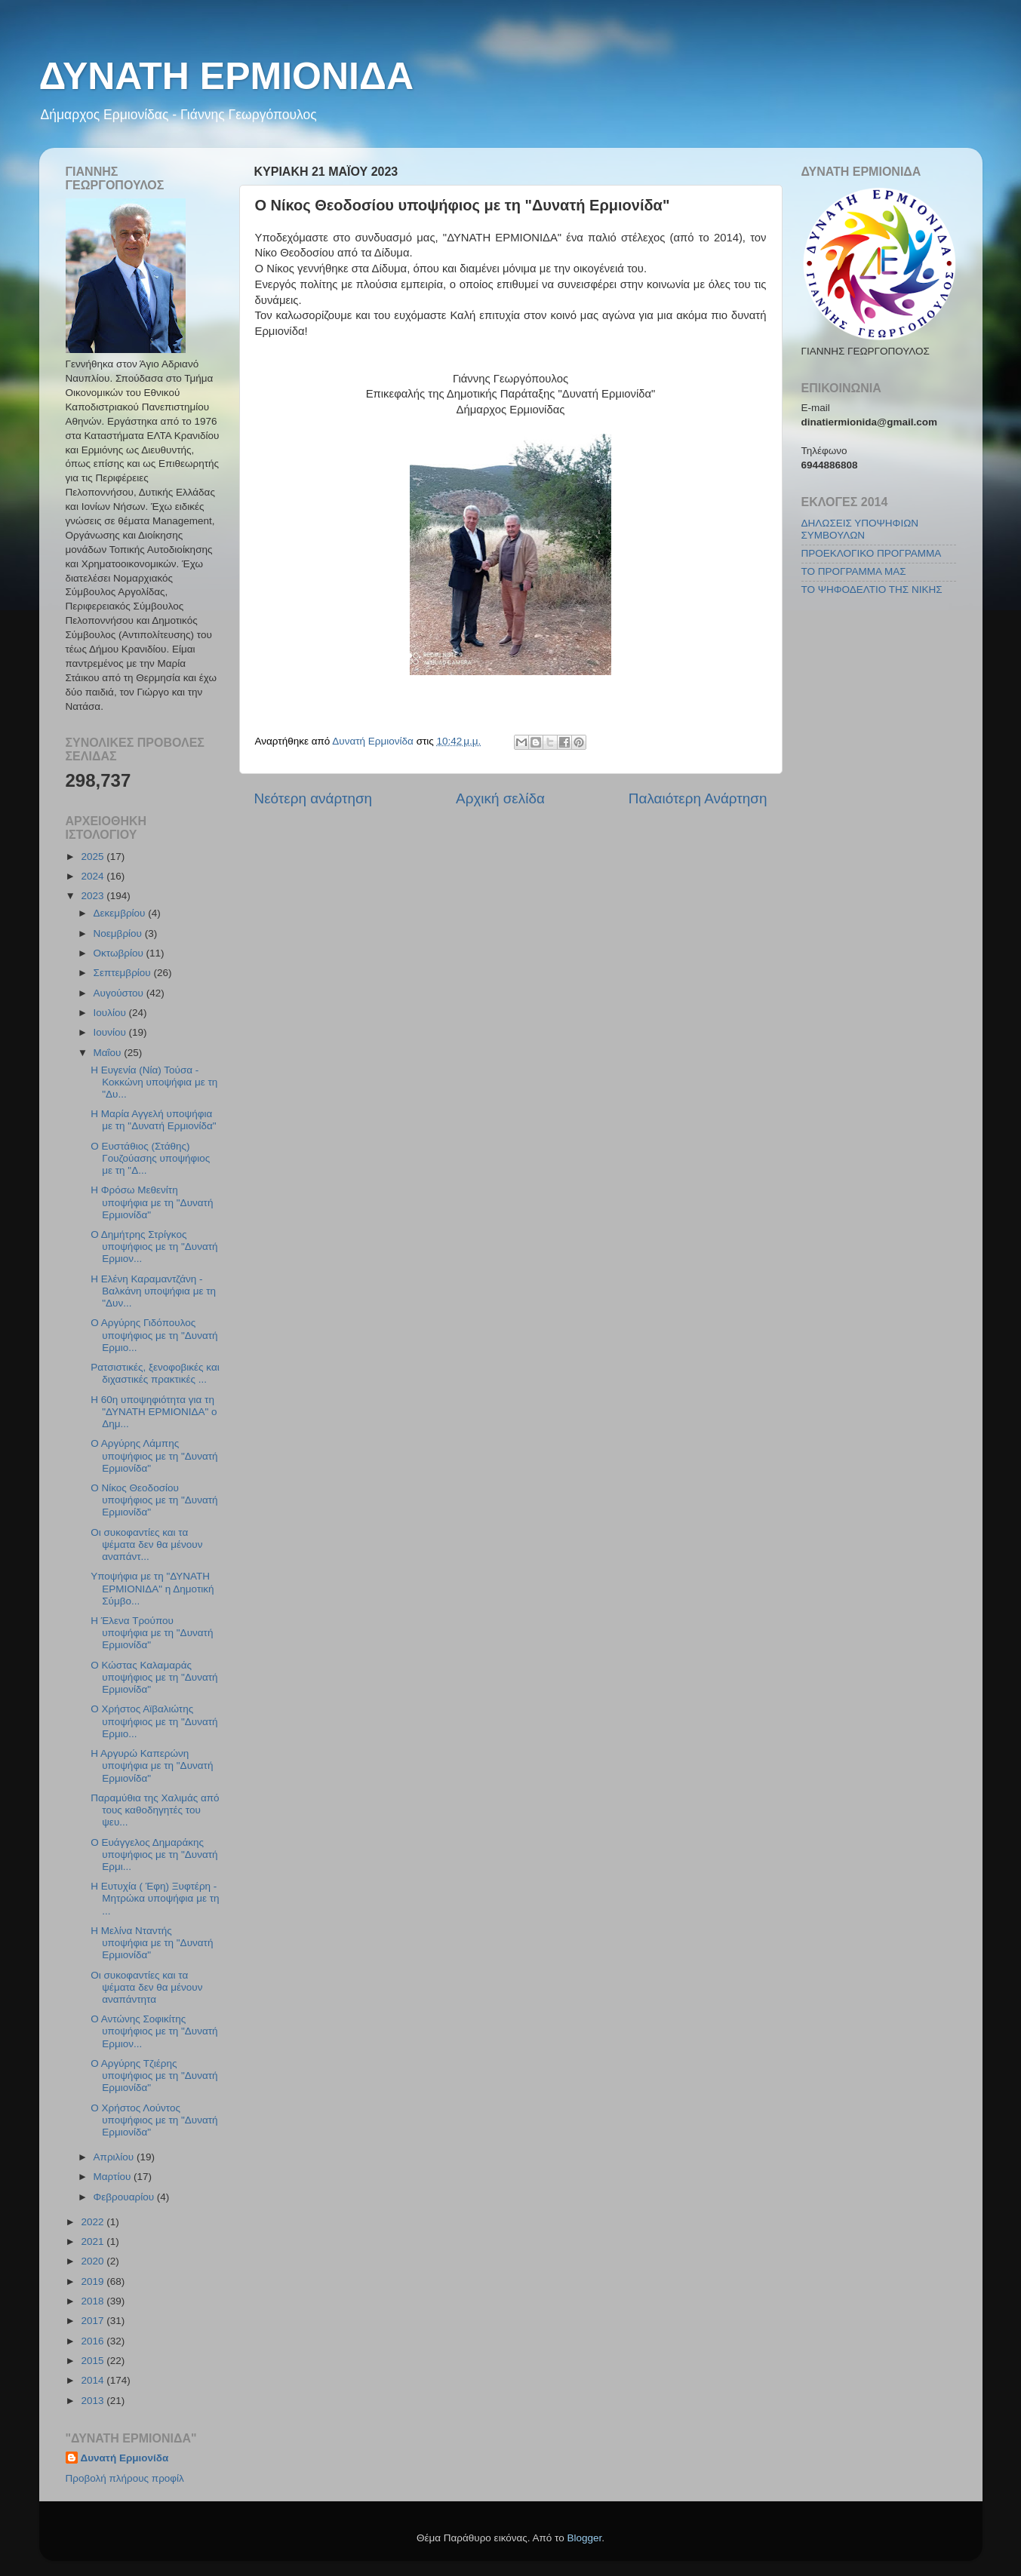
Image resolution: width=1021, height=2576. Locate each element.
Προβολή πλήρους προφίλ (125, 2478)
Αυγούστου (120, 993)
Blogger (584, 2538)
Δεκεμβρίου (121, 913)
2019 (93, 2281)
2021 (93, 2241)
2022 (93, 2222)
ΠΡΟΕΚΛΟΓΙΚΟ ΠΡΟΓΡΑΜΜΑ (871, 553)
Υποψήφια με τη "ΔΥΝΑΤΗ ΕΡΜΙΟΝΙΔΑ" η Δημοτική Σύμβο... (152, 1588)
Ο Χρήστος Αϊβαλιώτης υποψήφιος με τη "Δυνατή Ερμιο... (154, 1721)
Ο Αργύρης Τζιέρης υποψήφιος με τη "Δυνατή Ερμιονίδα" (154, 2075)
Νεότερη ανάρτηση (313, 798)
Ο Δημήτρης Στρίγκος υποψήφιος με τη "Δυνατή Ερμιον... (154, 1246)
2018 (93, 2301)
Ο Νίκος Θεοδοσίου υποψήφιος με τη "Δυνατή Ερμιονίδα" (154, 1500)
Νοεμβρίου (119, 933)
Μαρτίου (114, 2176)
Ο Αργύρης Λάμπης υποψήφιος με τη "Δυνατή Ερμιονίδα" (154, 1455)
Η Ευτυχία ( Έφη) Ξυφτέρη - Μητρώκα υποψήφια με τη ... (155, 1898)
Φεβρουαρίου (125, 2197)
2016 (93, 2341)
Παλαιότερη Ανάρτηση (698, 798)
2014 (93, 2380)
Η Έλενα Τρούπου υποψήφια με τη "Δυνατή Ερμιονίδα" (152, 1632)
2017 (93, 2320)
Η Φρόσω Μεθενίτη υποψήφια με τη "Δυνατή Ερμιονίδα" (152, 1202)
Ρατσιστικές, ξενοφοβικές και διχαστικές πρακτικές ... (155, 1373)
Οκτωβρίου (120, 953)
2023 (93, 895)
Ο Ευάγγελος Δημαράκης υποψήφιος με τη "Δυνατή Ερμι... (154, 1854)
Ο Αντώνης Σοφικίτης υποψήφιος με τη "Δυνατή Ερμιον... (154, 2031)
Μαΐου (109, 1052)
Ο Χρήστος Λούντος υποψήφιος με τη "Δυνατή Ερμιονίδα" (154, 2120)
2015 (93, 2360)
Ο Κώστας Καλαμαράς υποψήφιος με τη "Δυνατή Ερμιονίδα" (154, 1677)
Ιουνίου (111, 1032)
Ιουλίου (111, 1012)
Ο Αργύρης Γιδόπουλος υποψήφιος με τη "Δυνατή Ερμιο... (154, 1334)
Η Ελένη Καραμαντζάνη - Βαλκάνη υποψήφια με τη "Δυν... (153, 1291)
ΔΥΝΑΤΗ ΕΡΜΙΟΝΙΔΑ (226, 76)
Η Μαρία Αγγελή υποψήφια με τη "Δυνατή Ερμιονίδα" (153, 1119)
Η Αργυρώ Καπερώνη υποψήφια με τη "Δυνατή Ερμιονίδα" (152, 1765)
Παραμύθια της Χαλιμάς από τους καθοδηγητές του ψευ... (155, 1810)
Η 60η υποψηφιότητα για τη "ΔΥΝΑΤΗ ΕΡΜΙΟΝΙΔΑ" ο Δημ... (154, 1411)
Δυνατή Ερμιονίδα (125, 2458)
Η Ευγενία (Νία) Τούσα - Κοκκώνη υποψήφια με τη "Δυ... (154, 1082)
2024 (93, 876)
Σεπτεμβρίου (124, 972)
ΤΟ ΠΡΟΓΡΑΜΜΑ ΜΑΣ (853, 571)
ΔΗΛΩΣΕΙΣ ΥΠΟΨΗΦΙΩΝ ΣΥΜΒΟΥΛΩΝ (859, 529)
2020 (93, 2261)
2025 (93, 856)
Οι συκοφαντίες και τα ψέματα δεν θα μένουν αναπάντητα (146, 1987)
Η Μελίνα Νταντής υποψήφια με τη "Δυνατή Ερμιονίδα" (152, 1942)
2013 (93, 2400)
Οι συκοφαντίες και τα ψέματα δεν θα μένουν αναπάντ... (146, 1544)
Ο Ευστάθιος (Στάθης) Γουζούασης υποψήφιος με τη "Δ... (150, 1158)
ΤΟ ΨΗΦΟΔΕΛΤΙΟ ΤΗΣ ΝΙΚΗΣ (872, 589)
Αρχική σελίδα (500, 798)
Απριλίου (115, 2157)
